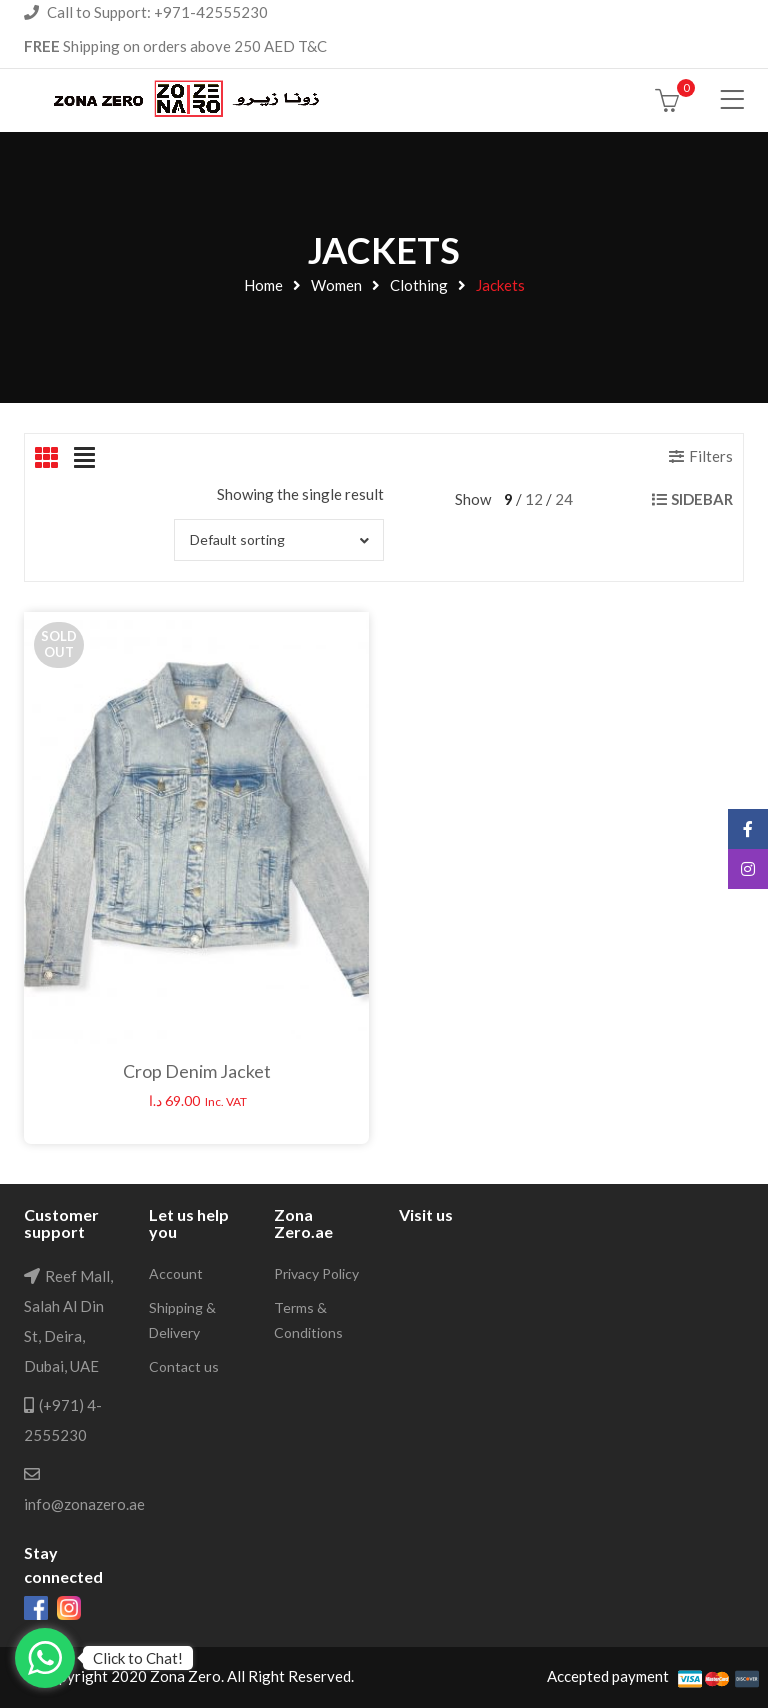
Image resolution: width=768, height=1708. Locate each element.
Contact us (184, 1366)
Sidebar (702, 499)
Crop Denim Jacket (197, 1071)
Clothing (419, 285)
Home (263, 285)
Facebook (748, 829)
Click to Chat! (138, 1658)
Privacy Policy (316, 1273)
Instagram (748, 869)
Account (176, 1273)
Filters (711, 456)
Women (336, 285)
